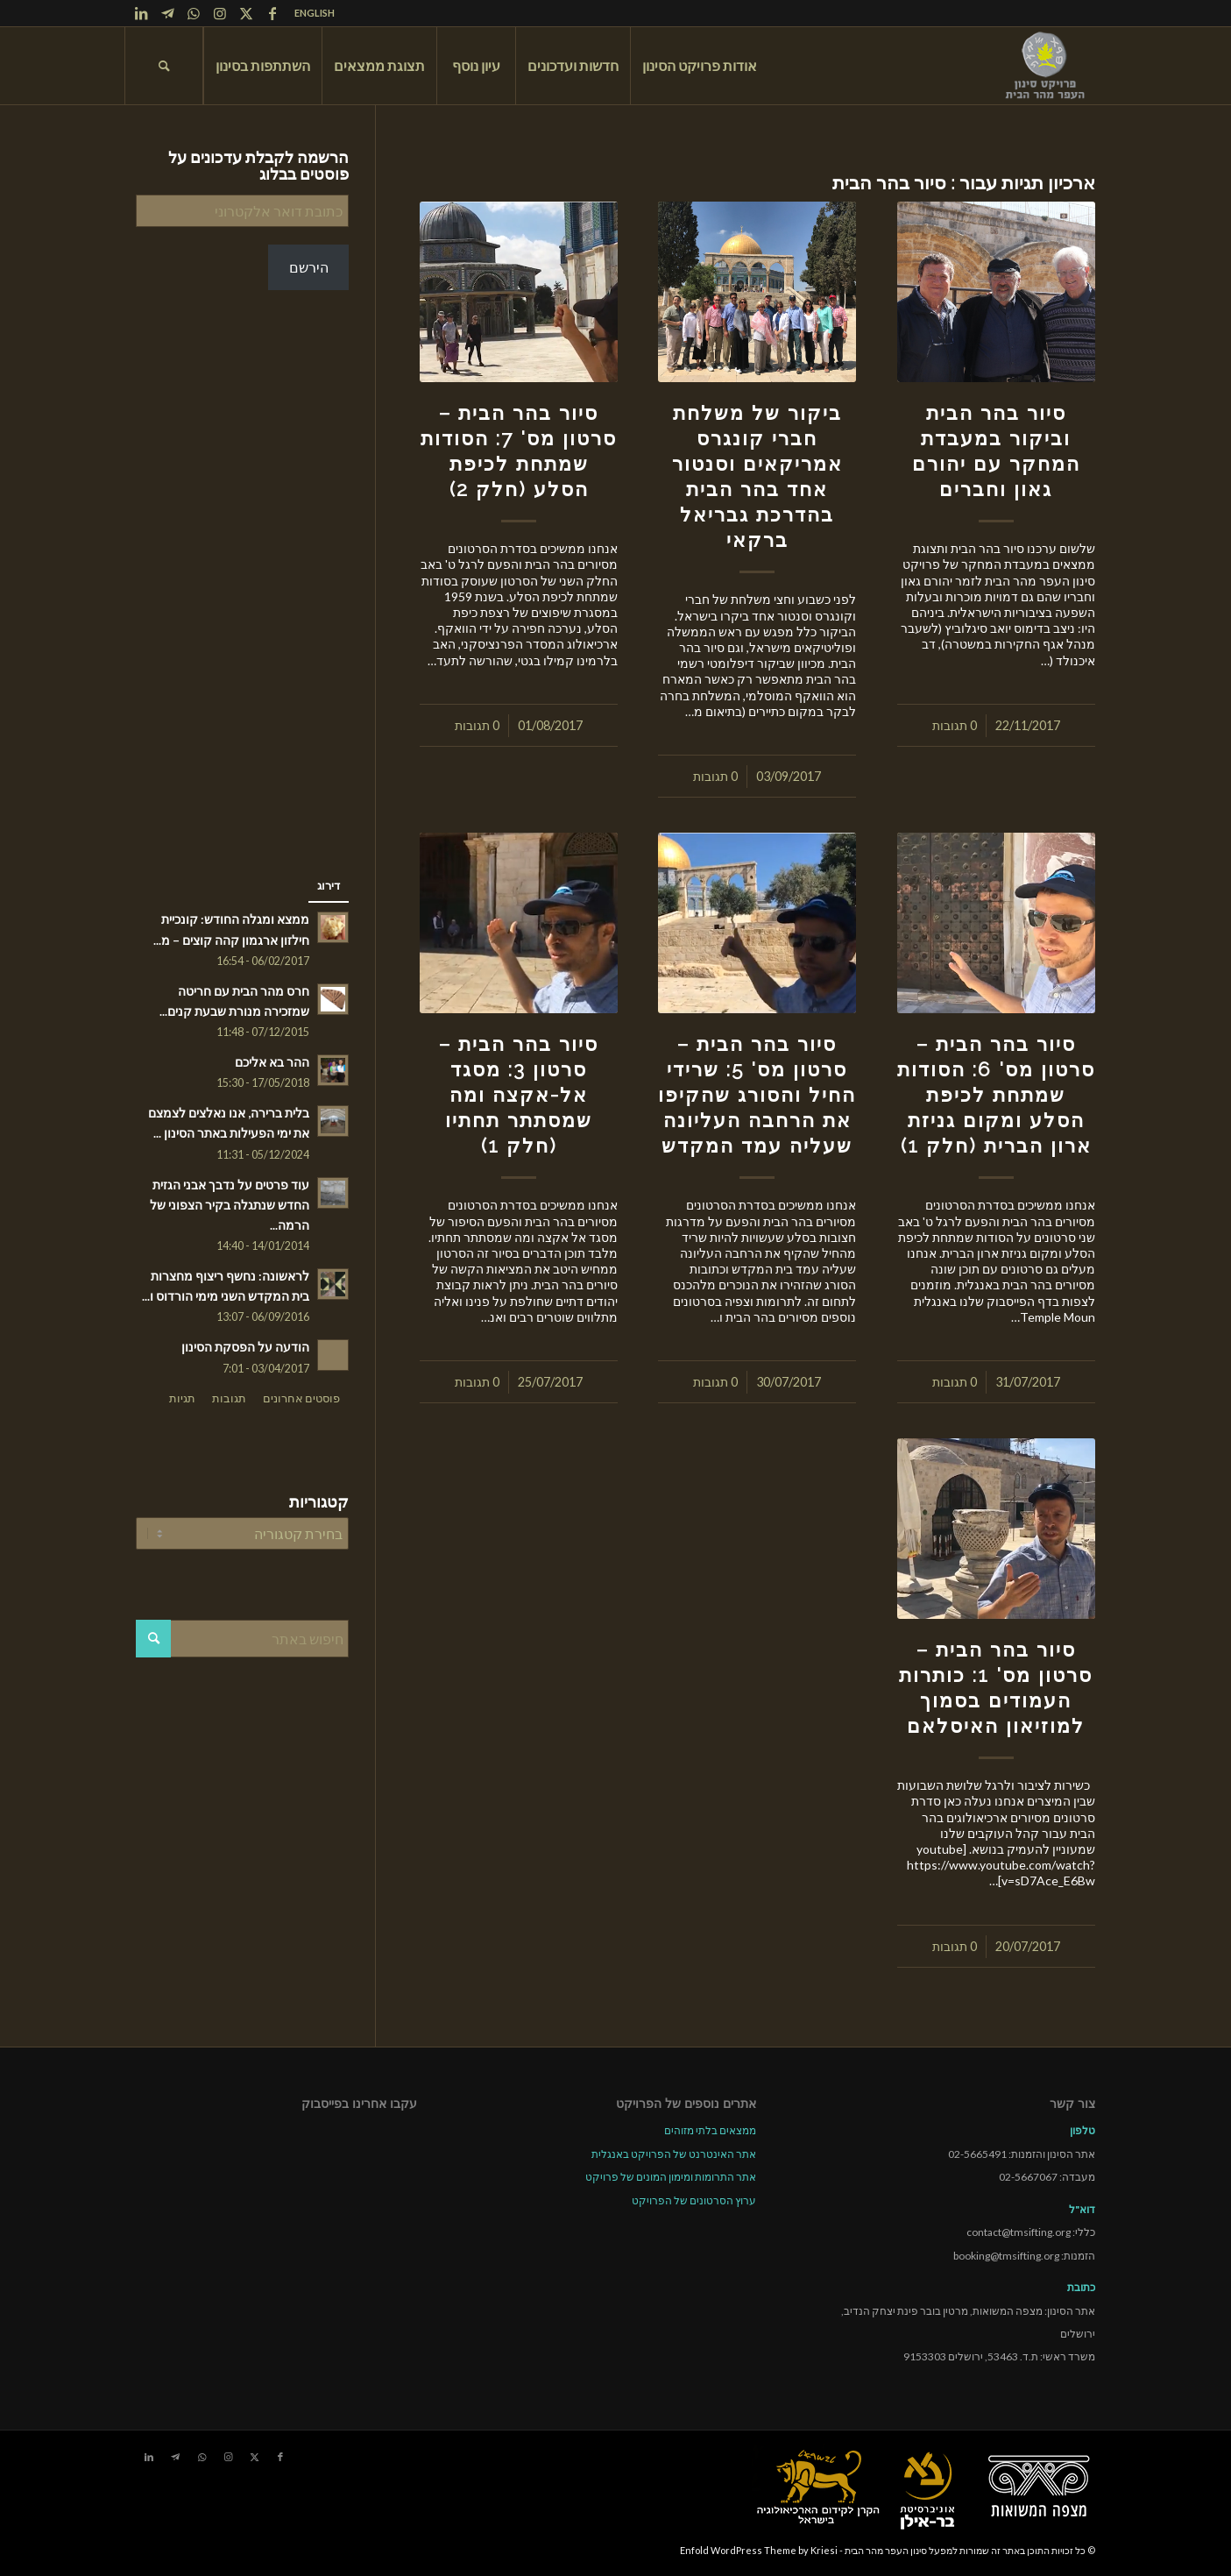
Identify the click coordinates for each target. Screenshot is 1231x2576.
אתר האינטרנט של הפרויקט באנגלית (673, 2154)
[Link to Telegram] (167, 13)
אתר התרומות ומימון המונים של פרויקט (670, 2176)
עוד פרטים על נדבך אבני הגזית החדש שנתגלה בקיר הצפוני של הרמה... (229, 1205)
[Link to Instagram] (220, 13)
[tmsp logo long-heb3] (1046, 65)
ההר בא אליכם (272, 1062)
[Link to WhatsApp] (193, 13)
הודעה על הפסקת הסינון (245, 1347)
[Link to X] (246, 13)
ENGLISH (314, 12)
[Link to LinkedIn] (141, 13)
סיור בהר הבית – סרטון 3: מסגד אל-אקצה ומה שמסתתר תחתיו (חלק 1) (518, 1095)
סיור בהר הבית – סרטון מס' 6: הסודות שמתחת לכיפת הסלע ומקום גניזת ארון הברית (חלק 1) (996, 1095)
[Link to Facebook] (272, 13)
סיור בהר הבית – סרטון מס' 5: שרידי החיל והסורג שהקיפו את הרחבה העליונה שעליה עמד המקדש (757, 1095)
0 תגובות (954, 725)
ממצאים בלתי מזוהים (710, 2130)
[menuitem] (310, 13)
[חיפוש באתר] (163, 65)
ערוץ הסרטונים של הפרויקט (694, 2200)
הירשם (309, 267)
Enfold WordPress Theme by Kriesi (759, 2550)
